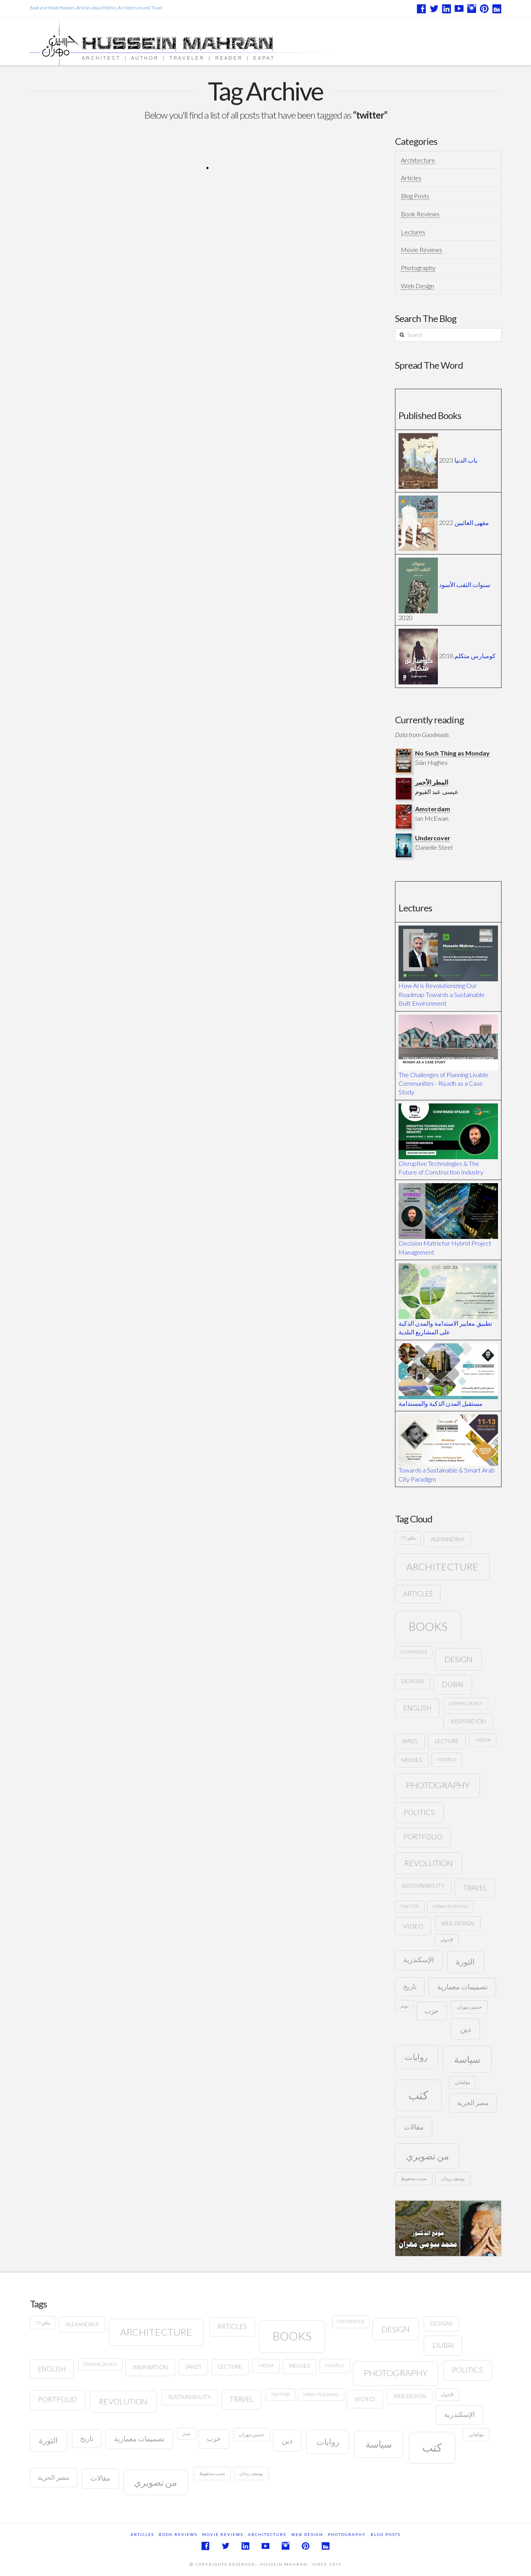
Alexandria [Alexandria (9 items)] (447, 1539)
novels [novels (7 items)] (446, 1759)
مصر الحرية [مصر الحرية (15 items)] (473, 2102)
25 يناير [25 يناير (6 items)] (408, 1537)
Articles (411, 177)
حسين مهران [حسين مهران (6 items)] (469, 2007)
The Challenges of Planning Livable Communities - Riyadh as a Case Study (444, 1083)
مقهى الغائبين (471, 522)
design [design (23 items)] (458, 1659)
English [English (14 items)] (417, 1708)
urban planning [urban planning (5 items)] (450, 1906)
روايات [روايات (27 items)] (416, 2057)
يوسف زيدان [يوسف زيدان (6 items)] (453, 2178)
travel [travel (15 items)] (475, 1888)
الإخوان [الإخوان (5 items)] (446, 1939)
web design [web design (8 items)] (457, 1923)
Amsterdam (432, 808)
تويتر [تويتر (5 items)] (404, 2005)
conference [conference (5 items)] (413, 1651)
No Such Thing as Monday (452, 753)
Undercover (432, 838)
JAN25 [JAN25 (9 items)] (410, 1741)
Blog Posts (415, 195)
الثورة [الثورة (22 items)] (465, 1961)
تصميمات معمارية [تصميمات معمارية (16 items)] (462, 1987)
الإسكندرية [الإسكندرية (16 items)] (418, 1960)
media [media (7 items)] (483, 1740)
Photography (418, 267)
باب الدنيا (465, 460)
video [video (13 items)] (413, 1926)
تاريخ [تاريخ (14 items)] (410, 1986)
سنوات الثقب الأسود (464, 584)
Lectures (413, 232)
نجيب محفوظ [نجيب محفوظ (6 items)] (414, 2178)
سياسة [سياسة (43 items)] (467, 2059)
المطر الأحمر (431, 782)
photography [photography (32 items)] (438, 1785)
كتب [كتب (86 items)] (418, 2095)
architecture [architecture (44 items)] (442, 1566)
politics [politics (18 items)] (419, 1812)
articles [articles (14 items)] (418, 1594)
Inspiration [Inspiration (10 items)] (468, 1721)
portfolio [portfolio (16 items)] (422, 1837)
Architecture (418, 160)
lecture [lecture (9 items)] (447, 1741)
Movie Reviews (421, 249)
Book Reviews (420, 214)
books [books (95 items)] (428, 1626)
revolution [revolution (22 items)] (428, 1863)
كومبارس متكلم (475, 655)
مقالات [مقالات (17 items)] (414, 2126)
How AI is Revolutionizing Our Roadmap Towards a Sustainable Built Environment (442, 994)
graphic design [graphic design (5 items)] (466, 1703)
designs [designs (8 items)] (412, 1681)
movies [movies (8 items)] (411, 1760)
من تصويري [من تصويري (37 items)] (427, 2155)
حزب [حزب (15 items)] (431, 2011)
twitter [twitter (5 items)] (409, 1906)
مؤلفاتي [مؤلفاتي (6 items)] (462, 2082)
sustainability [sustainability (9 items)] (423, 1885)
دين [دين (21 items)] (465, 2028)
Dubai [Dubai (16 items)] (452, 1684)
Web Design (417, 285)
